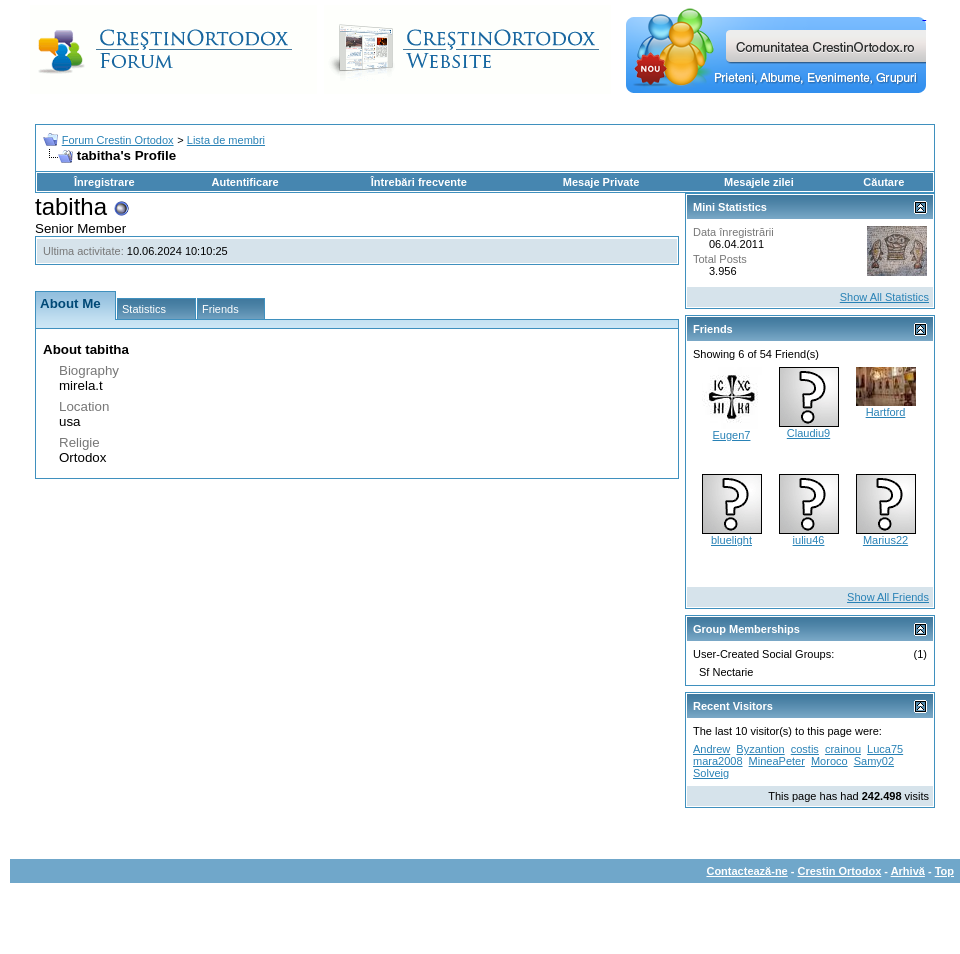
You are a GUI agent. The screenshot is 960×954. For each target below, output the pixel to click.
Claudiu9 (808, 433)
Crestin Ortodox (840, 871)
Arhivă (908, 871)
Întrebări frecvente (419, 182)
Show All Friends (888, 597)
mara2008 (718, 761)
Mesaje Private (601, 182)
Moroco (829, 761)
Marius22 (885, 540)
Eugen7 (732, 435)
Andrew (711, 749)
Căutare (883, 182)
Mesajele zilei (759, 182)
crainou (843, 749)
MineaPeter (777, 761)
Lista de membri (226, 140)
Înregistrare (104, 182)
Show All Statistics (884, 297)
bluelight (731, 540)
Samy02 (874, 761)
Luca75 (885, 749)
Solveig (711, 773)
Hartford (886, 412)
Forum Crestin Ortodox (118, 140)
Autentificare (244, 182)
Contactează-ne (746, 871)
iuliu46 (809, 540)
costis (805, 749)
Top (944, 871)
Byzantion (760, 749)
